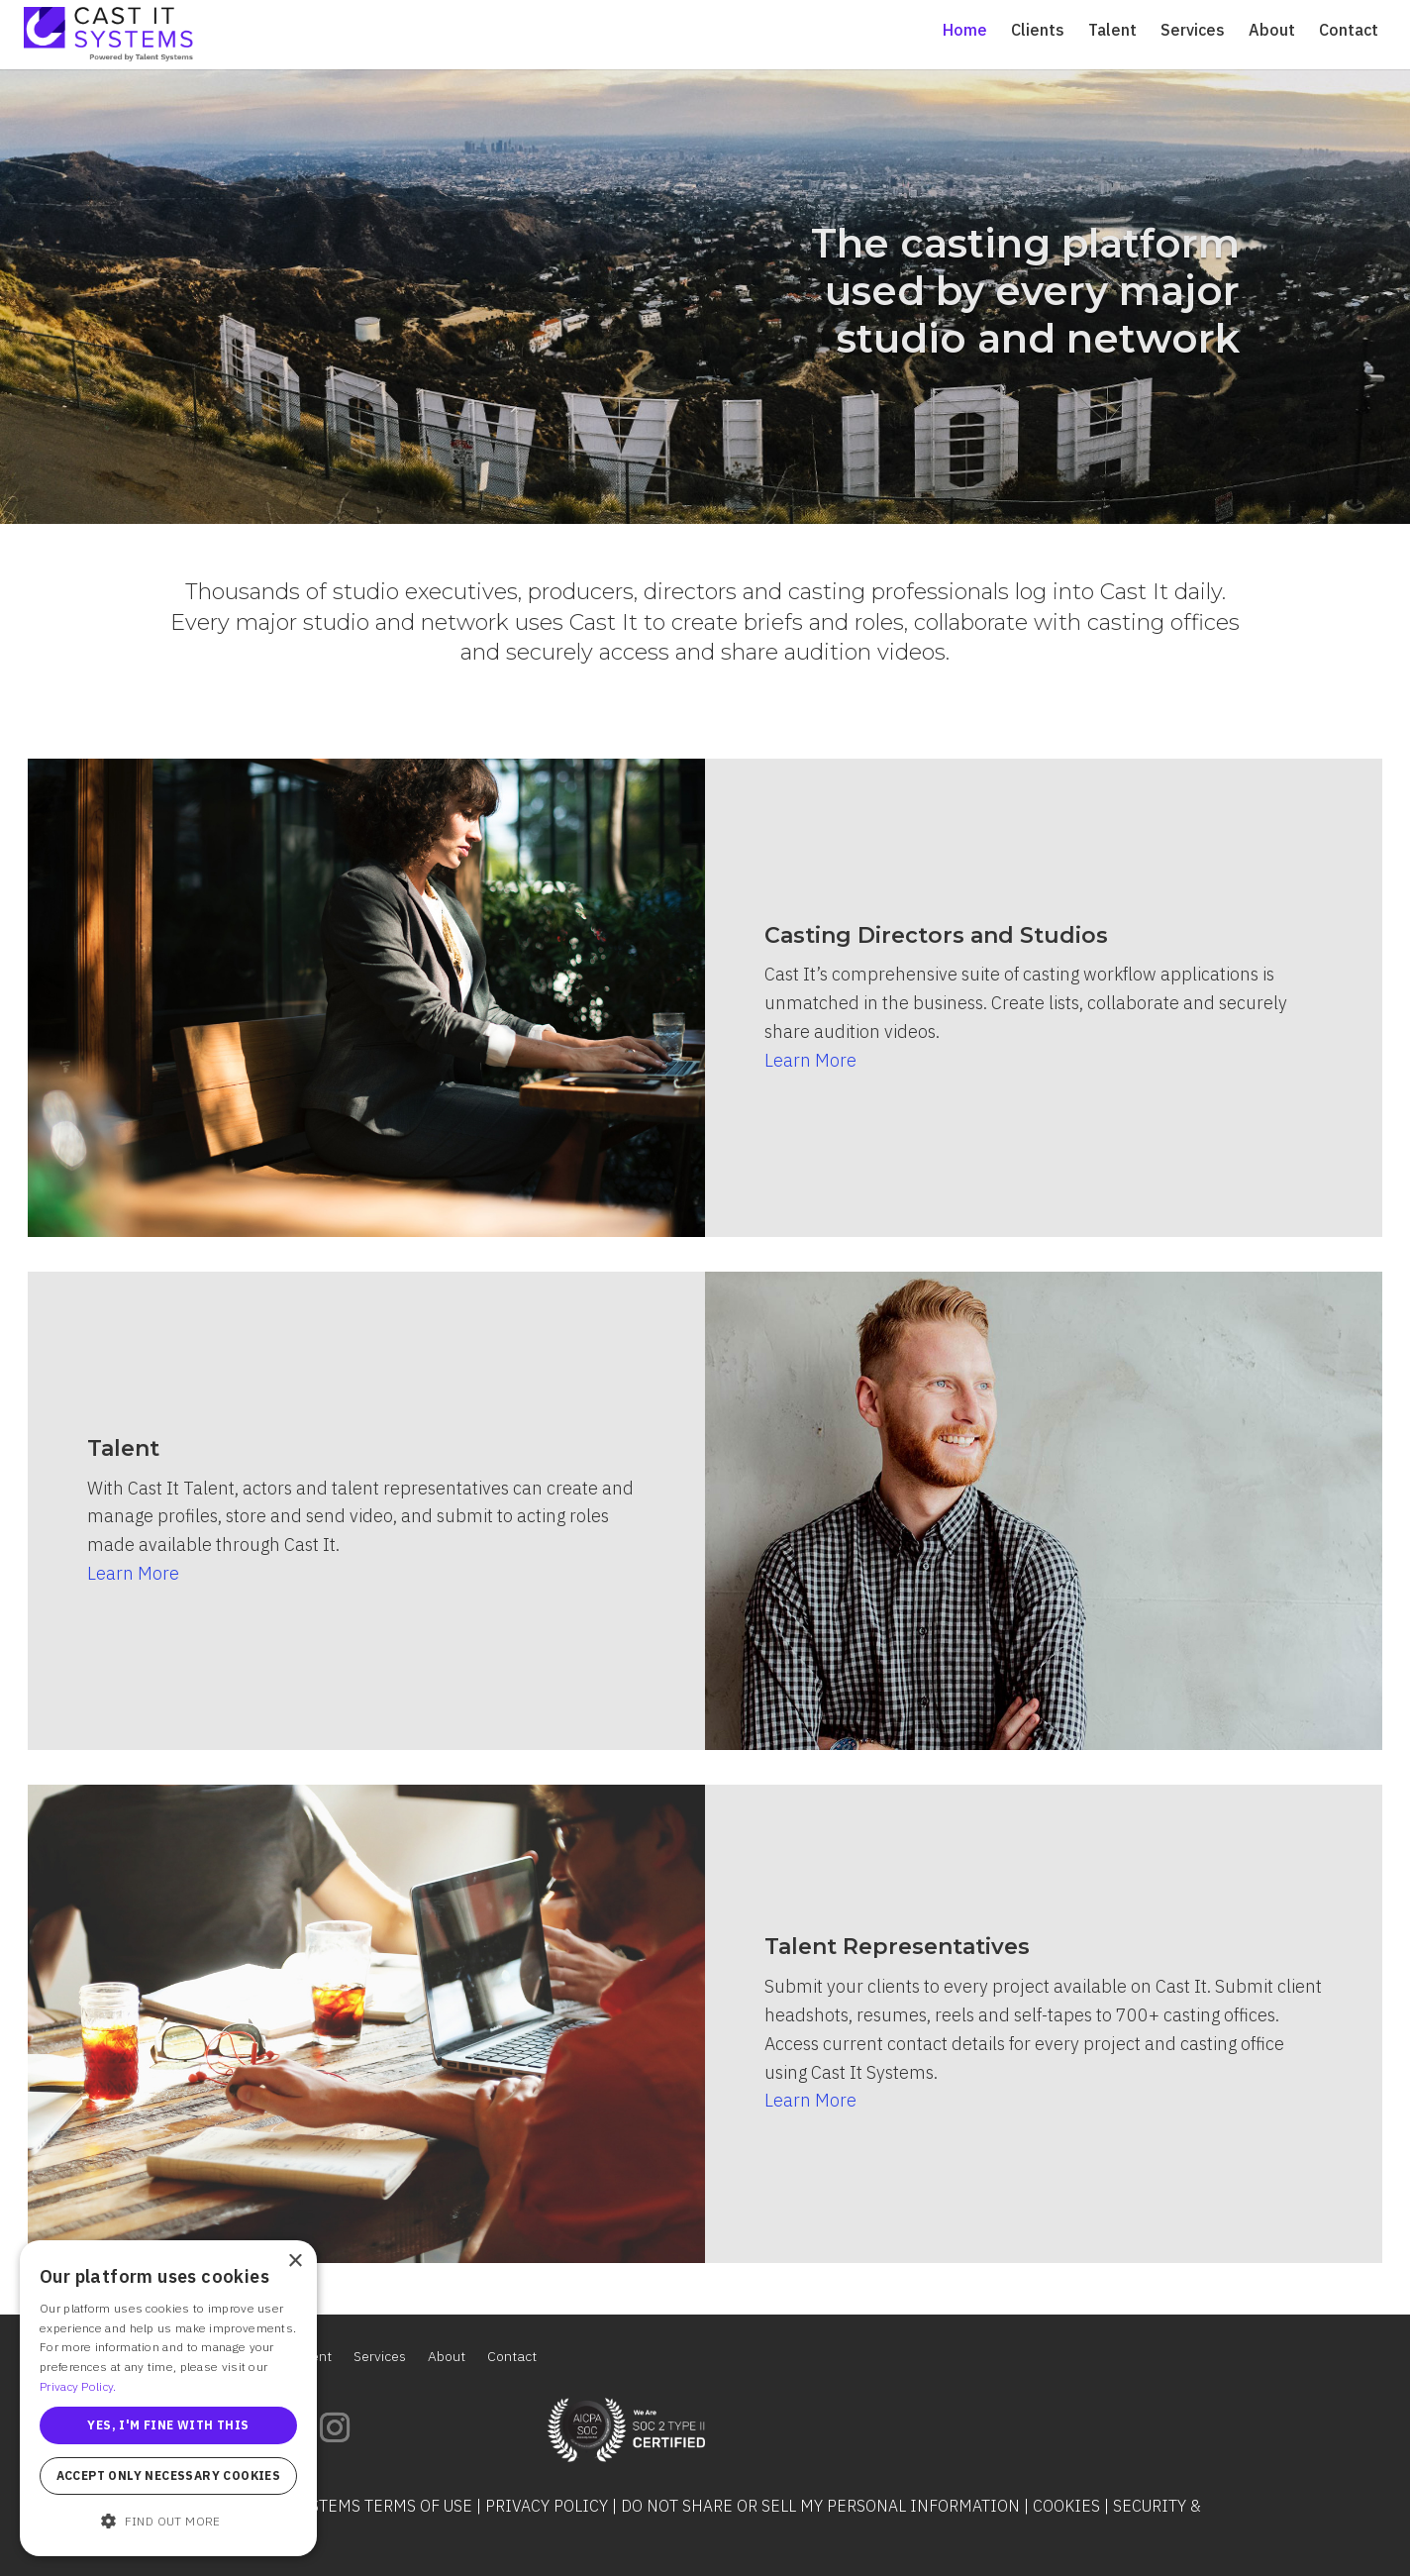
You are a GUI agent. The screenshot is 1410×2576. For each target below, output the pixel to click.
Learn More (810, 1060)
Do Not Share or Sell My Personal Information (820, 2506)
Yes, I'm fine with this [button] (168, 2425)
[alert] (168, 2398)
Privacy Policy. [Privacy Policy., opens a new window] (78, 2386)
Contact (1348, 31)
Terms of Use (418, 2506)
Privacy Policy (546, 2506)
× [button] (294, 2261)
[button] (168, 2522)
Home (965, 31)
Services (1192, 31)
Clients (1037, 31)
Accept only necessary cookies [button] (168, 2475)
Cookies (1066, 2506)
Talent (1112, 31)
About (1272, 31)
